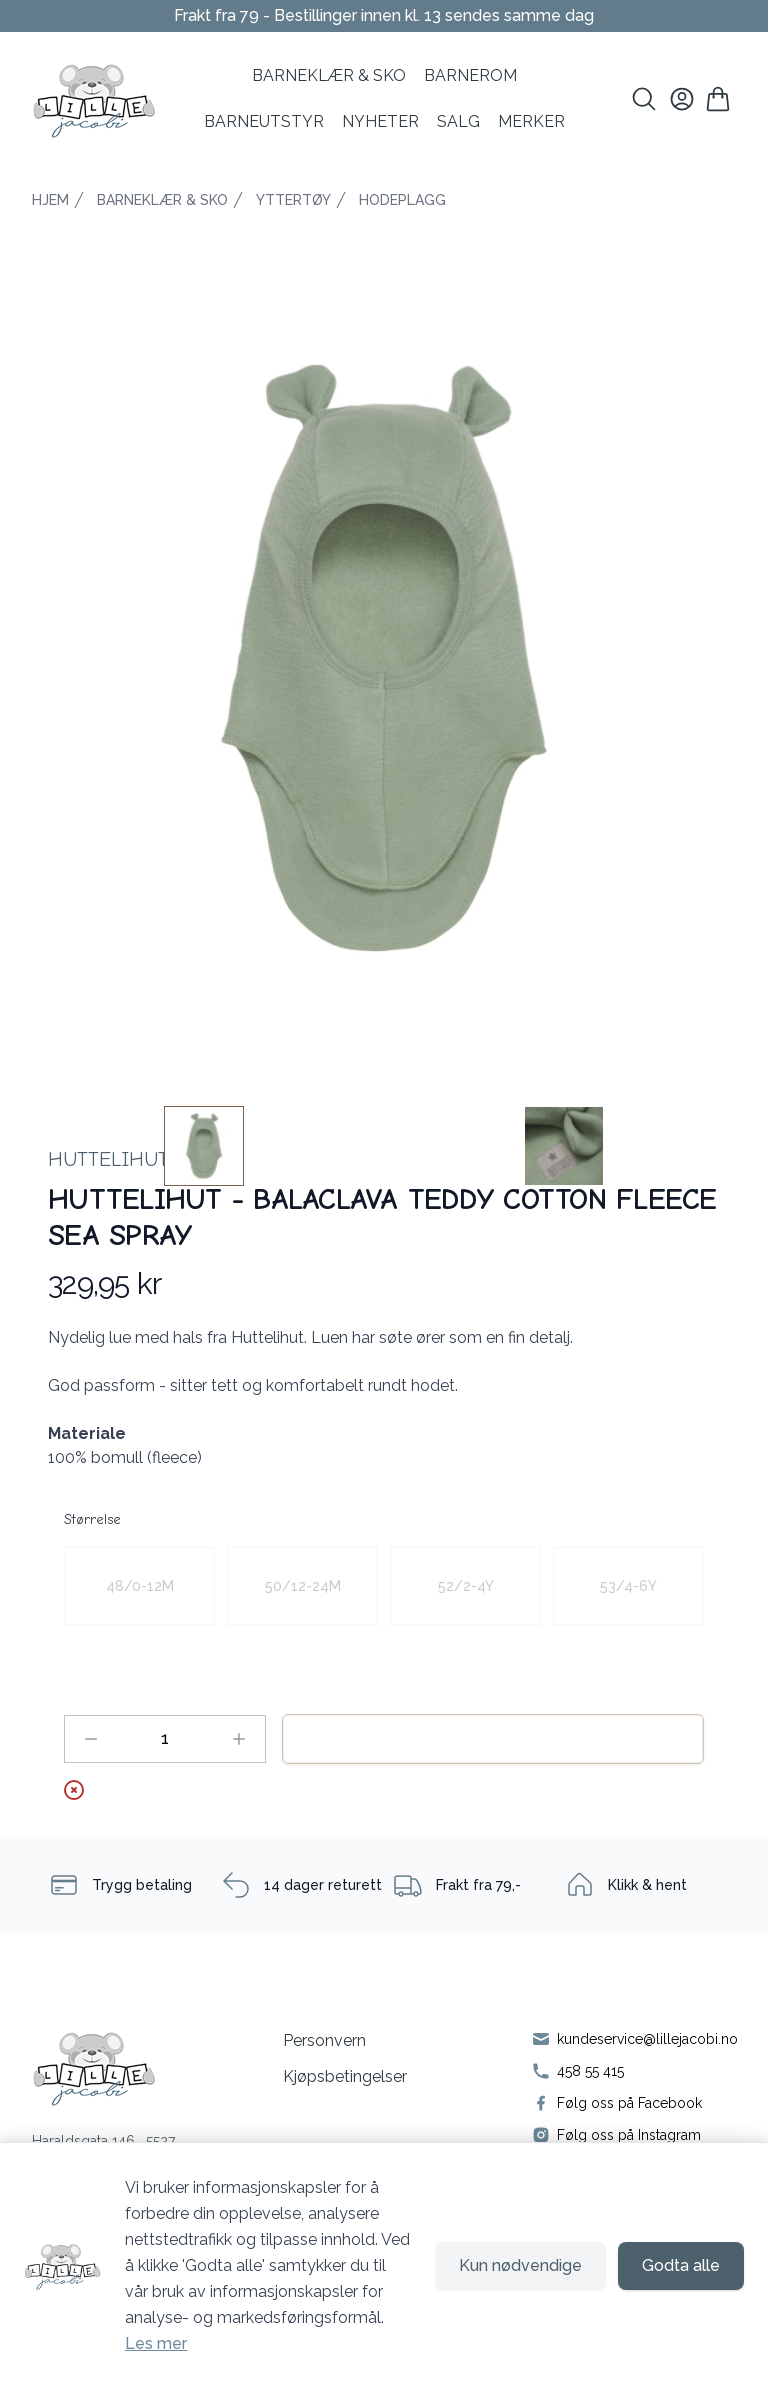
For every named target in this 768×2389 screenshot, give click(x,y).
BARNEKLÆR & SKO (329, 75)
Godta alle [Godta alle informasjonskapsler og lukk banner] (681, 2265)
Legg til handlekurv (493, 1738)
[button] (384, 658)
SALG (458, 121)
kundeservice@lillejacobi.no (647, 2039)
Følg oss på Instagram (629, 2135)
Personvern (324, 2040)
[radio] (139, 1586)
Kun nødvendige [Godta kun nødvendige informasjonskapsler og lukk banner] (520, 2265)
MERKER (531, 121)
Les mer (156, 2343)
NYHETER (380, 121)
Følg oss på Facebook (629, 2103)
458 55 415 (590, 2071)
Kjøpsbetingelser (345, 2076)
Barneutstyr (264, 121)
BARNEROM (470, 75)
